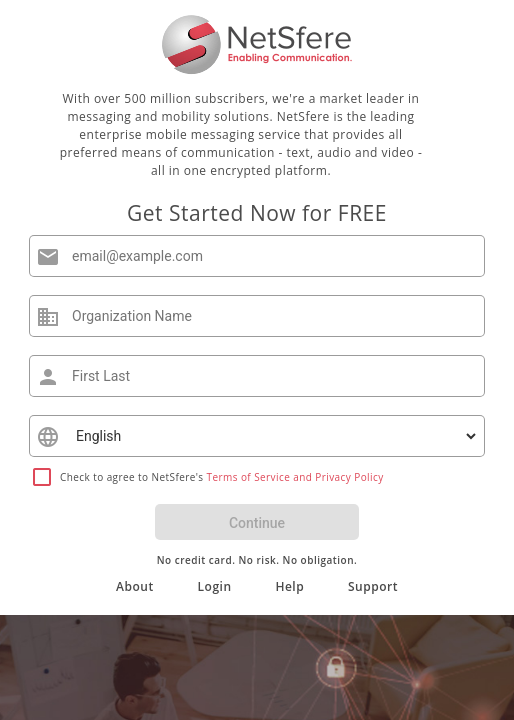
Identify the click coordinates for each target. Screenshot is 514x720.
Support (373, 586)
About (135, 586)
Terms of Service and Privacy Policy (295, 477)
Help (289, 586)
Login (215, 586)
